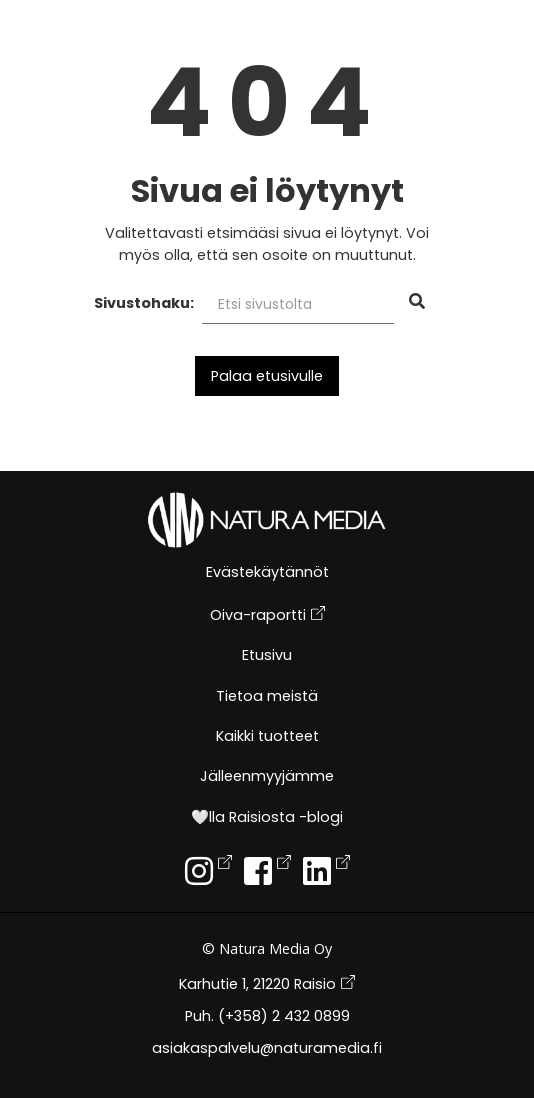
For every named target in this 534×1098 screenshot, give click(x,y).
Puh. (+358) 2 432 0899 (267, 1017)
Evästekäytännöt (267, 573)
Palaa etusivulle (267, 376)
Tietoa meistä (267, 697)
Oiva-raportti (267, 615)
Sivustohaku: (144, 303)
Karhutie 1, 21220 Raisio (267, 984)
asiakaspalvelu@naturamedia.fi (267, 1049)
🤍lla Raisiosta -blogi (267, 818)
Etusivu (267, 656)
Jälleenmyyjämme (267, 777)
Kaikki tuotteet (267, 737)
